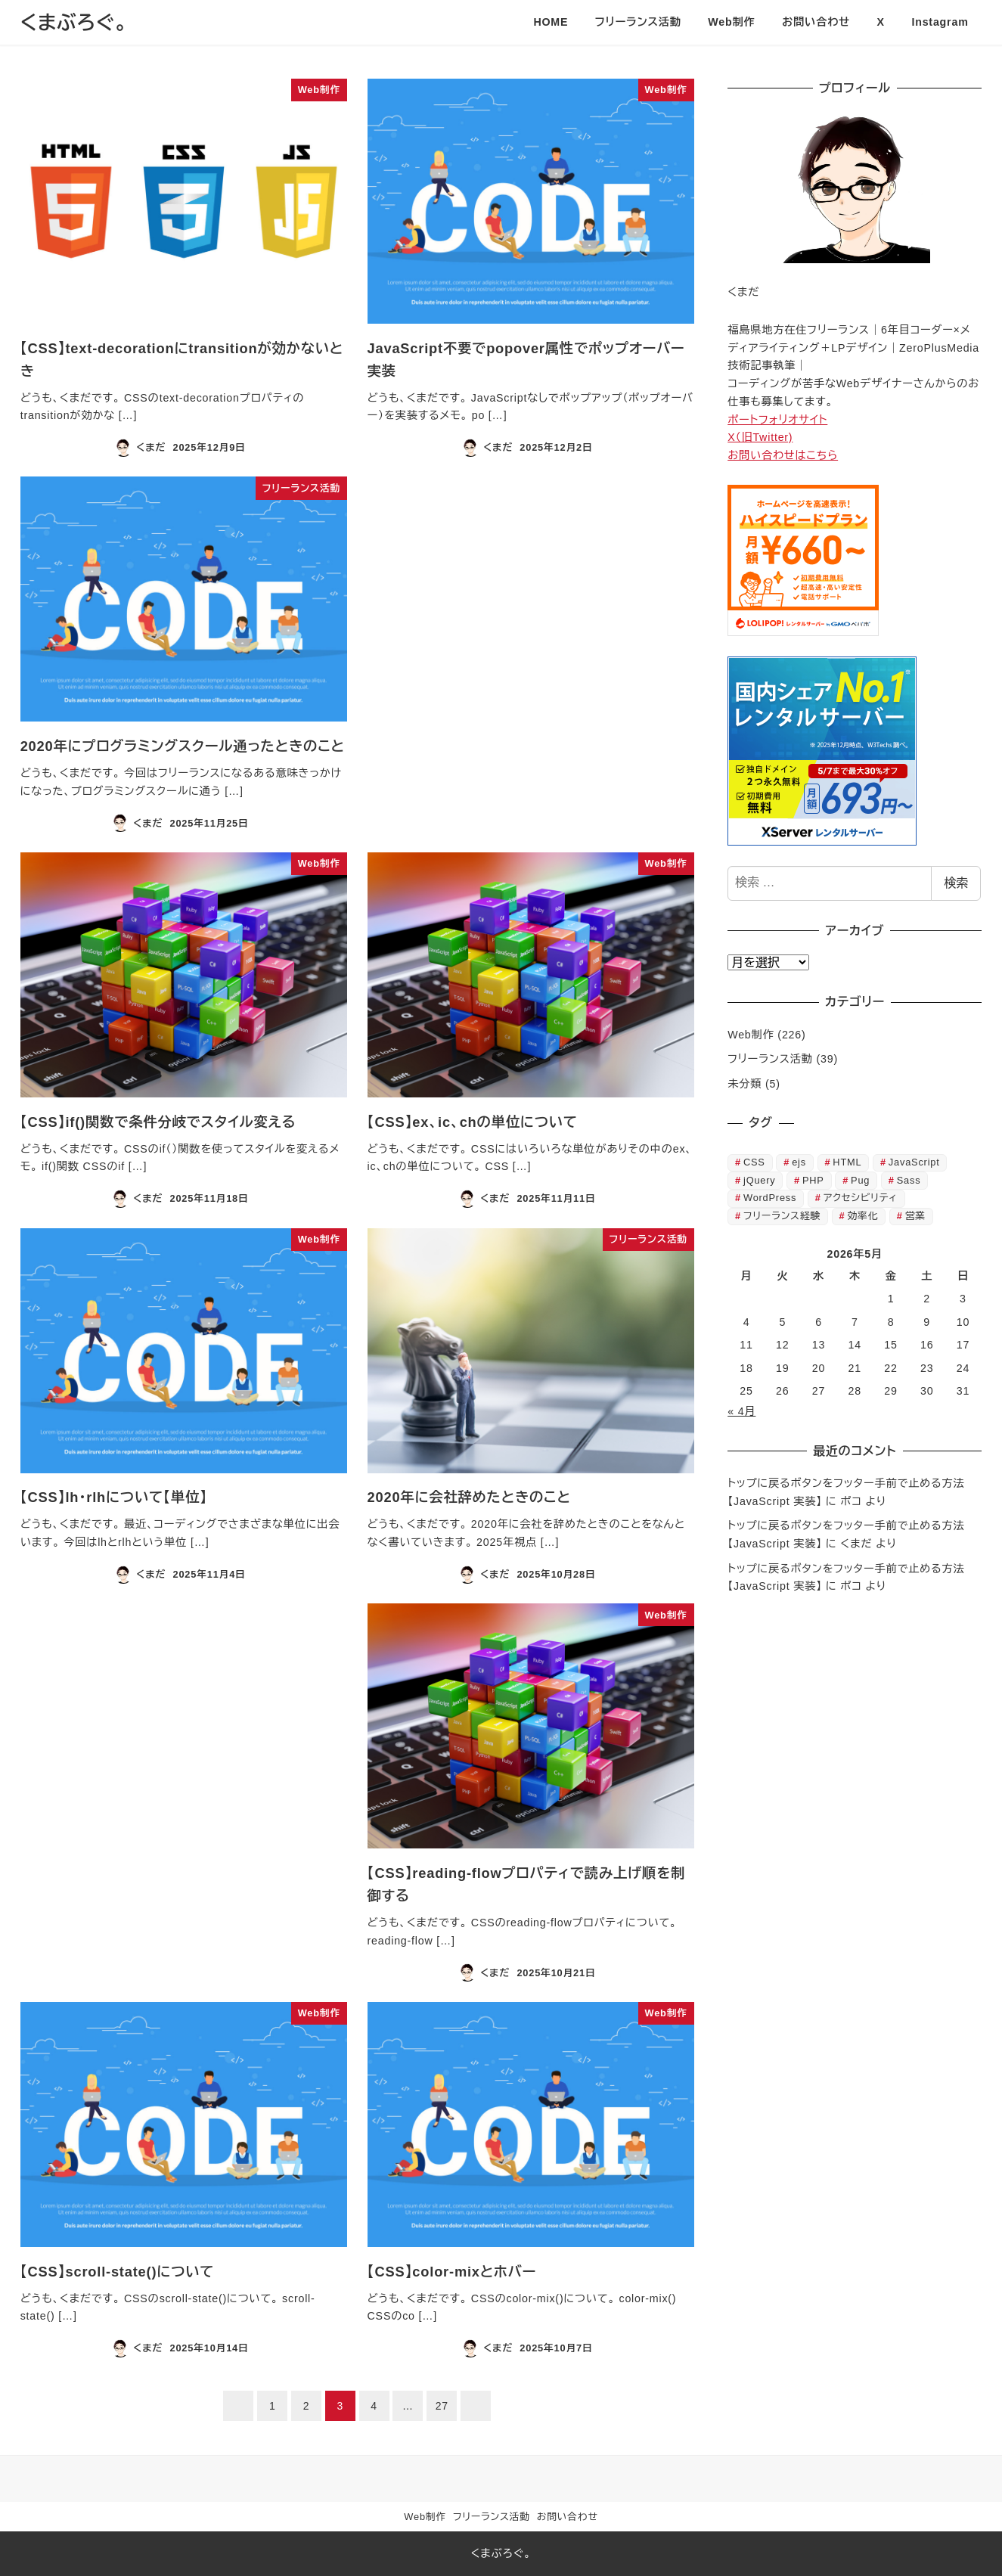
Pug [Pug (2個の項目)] (860, 1180)
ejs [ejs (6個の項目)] (799, 1162)
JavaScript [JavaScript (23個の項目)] (914, 1162)
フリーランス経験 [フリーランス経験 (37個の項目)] (782, 1215)
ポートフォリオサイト (777, 420)
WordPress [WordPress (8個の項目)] (769, 1197)
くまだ (856, 1544)
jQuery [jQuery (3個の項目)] (759, 1180)
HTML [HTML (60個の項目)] (847, 1162)
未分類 (744, 1084)
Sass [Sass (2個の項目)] (909, 1180)
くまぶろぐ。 (74, 22)
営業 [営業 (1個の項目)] (915, 1215)
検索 (956, 883)
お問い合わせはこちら (782, 455)
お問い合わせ (567, 2516)
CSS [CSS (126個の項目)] (754, 1162)
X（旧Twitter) (760, 437)
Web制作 (750, 1035)
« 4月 (741, 1411)
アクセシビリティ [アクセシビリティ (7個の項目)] (861, 1197)
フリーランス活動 (770, 1059)
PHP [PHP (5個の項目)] (813, 1180)
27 (442, 2406)
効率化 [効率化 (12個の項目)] (862, 1215)
